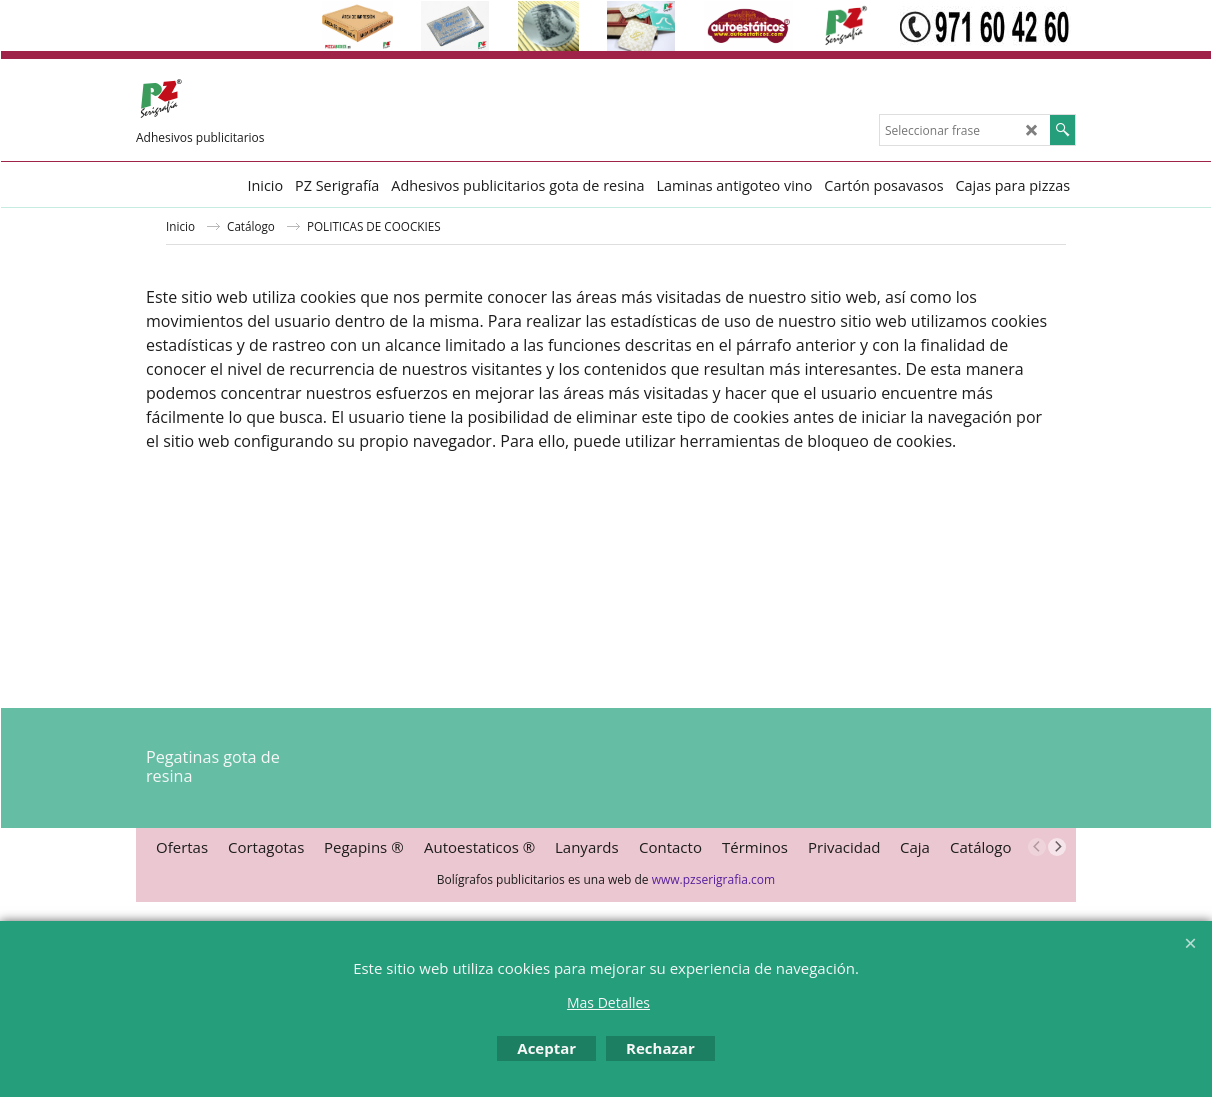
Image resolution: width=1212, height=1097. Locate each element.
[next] (1057, 847)
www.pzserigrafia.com (713, 879)
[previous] (1037, 847)
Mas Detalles (608, 1002)
